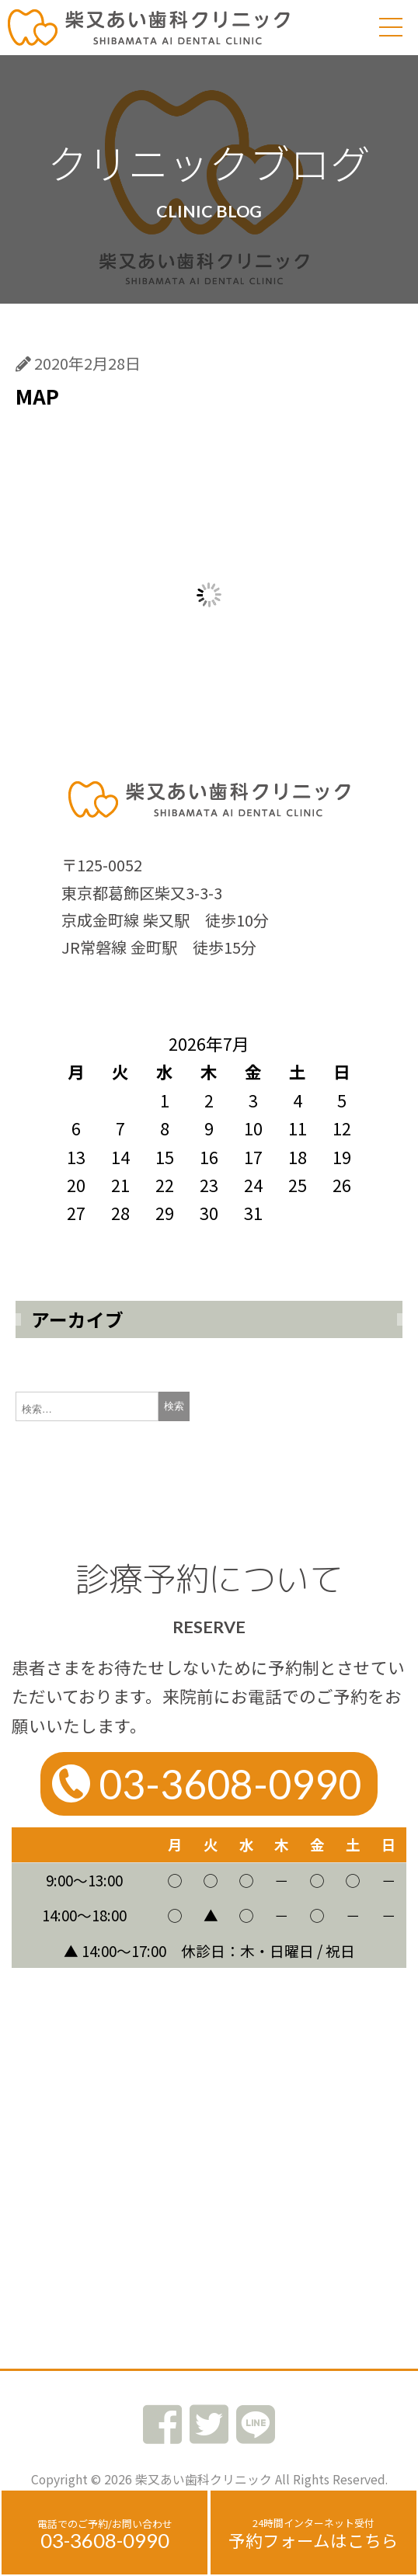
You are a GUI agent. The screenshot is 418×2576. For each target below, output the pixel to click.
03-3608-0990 (104, 2540)
